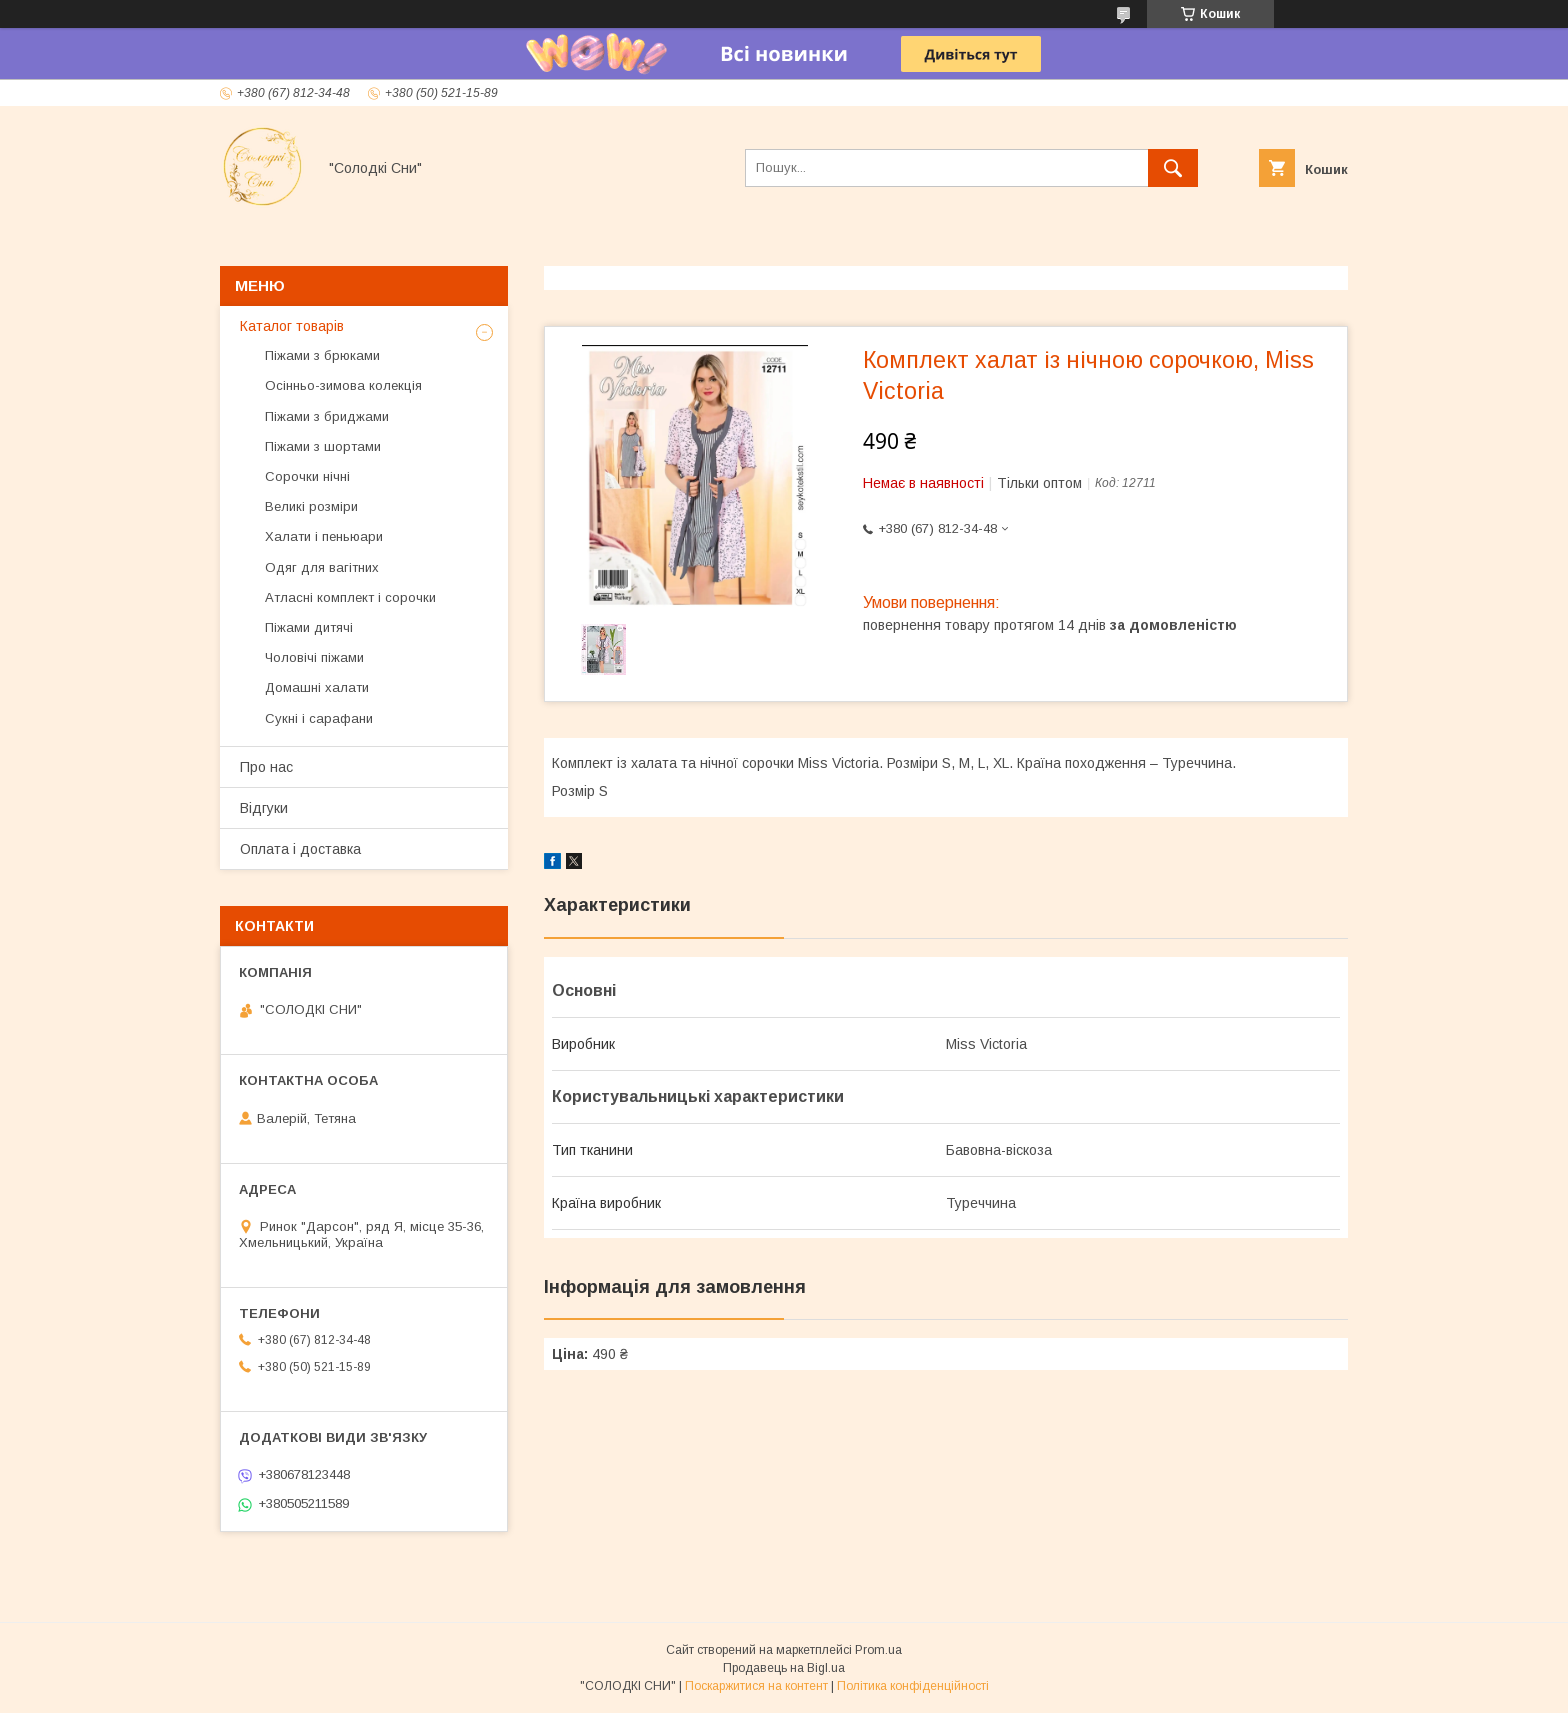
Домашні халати (317, 687)
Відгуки (264, 808)
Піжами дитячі (309, 627)
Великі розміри (311, 506)
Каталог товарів (292, 326)
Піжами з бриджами (327, 416)
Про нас (266, 767)
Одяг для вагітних (322, 567)
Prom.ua (878, 1650)
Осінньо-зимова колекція (343, 385)
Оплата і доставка (300, 849)
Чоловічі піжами (314, 657)
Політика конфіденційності (913, 1686)
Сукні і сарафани (319, 718)
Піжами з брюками (322, 355)
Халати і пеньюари (324, 536)
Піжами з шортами (323, 446)
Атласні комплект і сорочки (350, 597)
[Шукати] (1173, 168)
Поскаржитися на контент (756, 1686)
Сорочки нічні (307, 476)
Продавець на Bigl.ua (784, 1668)
